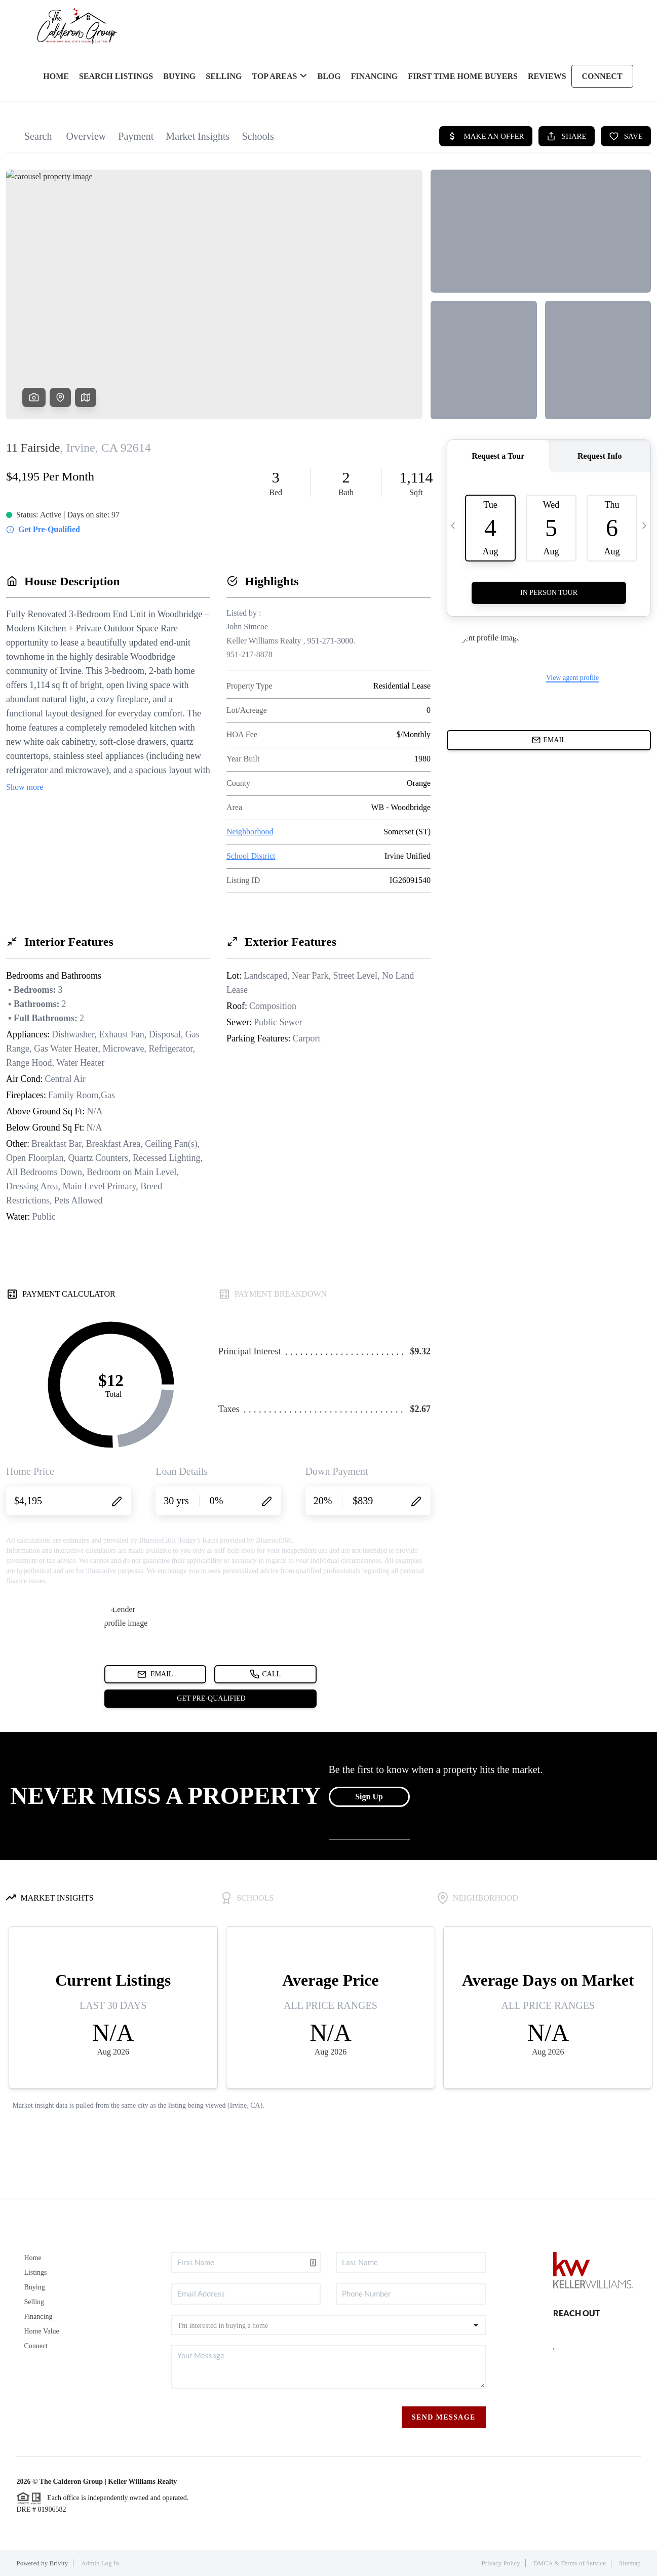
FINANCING (374, 76)
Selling (34, 2302)
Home (32, 2258)
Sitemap (630, 2563)
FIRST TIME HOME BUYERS (463, 76)
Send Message (444, 2417)
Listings (35, 2272)
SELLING (224, 76)
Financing (38, 2316)
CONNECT (602, 76)
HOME (56, 76)
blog (328, 76)
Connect (36, 2346)
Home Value (41, 2331)
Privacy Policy (500, 2563)
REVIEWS (547, 76)
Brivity (58, 2563)
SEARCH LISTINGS (116, 76)
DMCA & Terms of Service (569, 2563)
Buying (34, 2287)
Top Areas (279, 76)
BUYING (179, 76)
